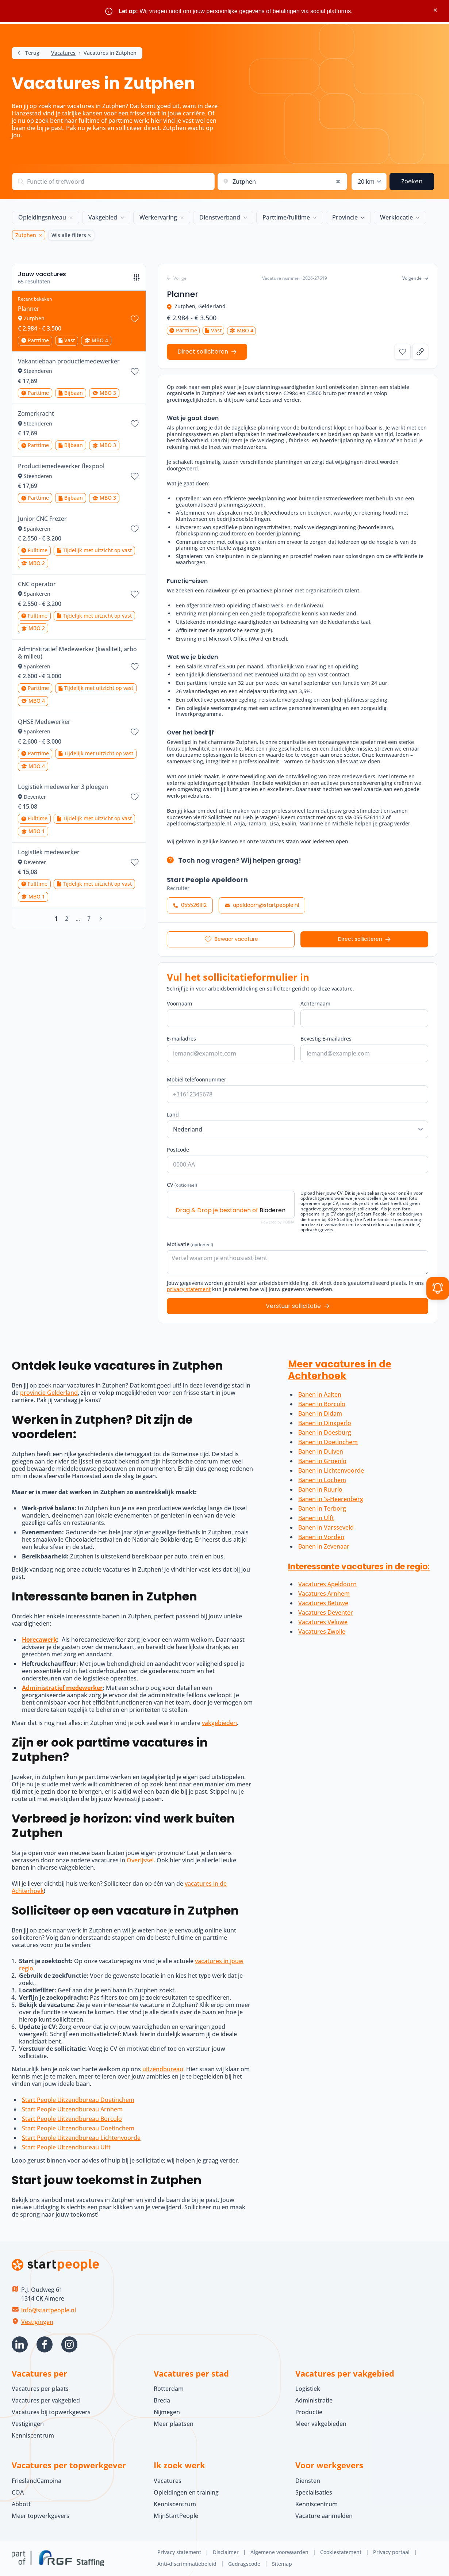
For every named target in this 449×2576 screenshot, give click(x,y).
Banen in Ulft (316, 1518)
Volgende (415, 278)
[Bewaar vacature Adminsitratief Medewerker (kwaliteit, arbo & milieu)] (135, 666)
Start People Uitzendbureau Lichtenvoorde (81, 2138)
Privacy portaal (391, 2552)
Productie (308, 2412)
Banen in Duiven (320, 1451)
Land (173, 1114)
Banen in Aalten (319, 1394)
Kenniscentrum (33, 2435)
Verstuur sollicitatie (293, 1306)
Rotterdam (169, 2389)
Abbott (22, 2504)
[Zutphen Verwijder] (39, 235)
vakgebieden (219, 1723)
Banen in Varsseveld (326, 1527)
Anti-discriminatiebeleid (186, 2563)
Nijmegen (167, 2412)
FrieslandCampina (36, 2481)
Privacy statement (179, 2552)
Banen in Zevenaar (323, 1546)
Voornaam (179, 1003)
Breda (162, 2400)
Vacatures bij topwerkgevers (51, 2412)
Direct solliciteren (360, 939)
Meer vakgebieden (320, 2424)
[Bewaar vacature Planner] (135, 319)
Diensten (307, 2481)
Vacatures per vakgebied (46, 2400)
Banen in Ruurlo (320, 1489)
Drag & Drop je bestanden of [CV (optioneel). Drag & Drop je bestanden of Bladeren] (231, 1210)
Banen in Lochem (322, 1480)
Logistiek (307, 2389)
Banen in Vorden (321, 1537)
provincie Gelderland (49, 1393)
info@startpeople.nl (48, 2310)
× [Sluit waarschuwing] (435, 10)
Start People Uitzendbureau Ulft (66, 2147)
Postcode (178, 1149)
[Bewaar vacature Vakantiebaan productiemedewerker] (135, 371)
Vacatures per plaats (40, 2389)
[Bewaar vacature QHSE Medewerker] (135, 732)
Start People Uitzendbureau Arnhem (72, 2109)
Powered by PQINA (278, 1222)
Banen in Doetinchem (328, 1442)
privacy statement (189, 1289)
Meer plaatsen (173, 2424)
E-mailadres (181, 1038)
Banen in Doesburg (324, 1432)
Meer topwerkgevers (40, 2516)
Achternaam (315, 1003)
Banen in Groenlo (322, 1461)
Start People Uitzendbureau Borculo (72, 2119)
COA (18, 2492)
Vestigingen (37, 2322)
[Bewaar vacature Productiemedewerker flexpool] (135, 476)
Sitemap (282, 2563)
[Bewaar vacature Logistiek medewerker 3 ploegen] (135, 797)
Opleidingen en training (186, 2492)
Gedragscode (244, 2563)
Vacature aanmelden (324, 2516)
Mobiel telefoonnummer (196, 1079)
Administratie (314, 2400)
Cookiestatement (340, 2552)
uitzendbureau (162, 2069)
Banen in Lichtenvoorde (331, 1470)
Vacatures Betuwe (323, 1603)
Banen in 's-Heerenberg (330, 1499)
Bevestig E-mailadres (326, 1038)
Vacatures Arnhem (324, 1594)
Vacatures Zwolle (321, 1631)
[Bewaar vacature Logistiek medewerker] (135, 862)
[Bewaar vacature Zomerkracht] (135, 424)
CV (182, 1184)
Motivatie (190, 1244)
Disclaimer (226, 2552)
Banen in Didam (320, 1413)
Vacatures (63, 53)
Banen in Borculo (321, 1404)
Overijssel (140, 1860)
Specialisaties (313, 2492)
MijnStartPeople (176, 2516)
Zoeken (411, 181)
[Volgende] (101, 918)
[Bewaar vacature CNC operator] (135, 594)
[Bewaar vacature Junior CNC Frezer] (135, 529)
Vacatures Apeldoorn (327, 1584)
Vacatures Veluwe (323, 1622)
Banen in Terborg (322, 1508)
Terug (28, 53)
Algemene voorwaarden (279, 2552)
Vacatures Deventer (325, 1612)
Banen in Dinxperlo (324, 1423)
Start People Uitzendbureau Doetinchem (78, 2100)
